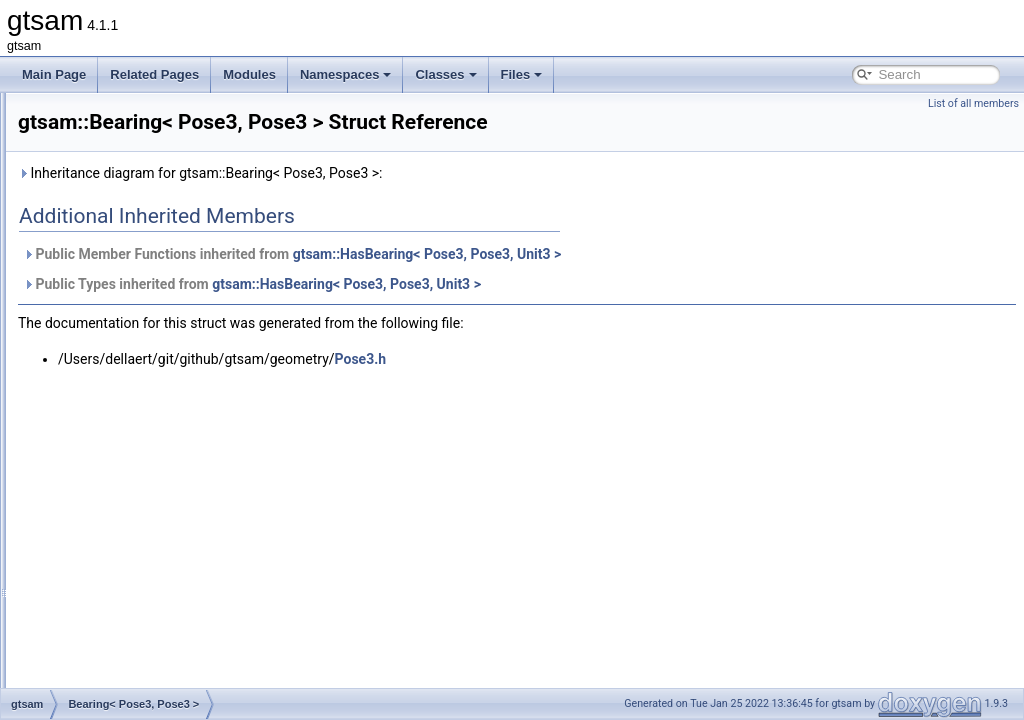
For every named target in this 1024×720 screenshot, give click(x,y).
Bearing (102, 334)
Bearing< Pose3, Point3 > (150, 378)
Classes (445, 74)
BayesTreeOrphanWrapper (153, 312)
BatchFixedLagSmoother (148, 180)
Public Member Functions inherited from (542, 282)
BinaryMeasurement (135, 620)
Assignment (113, 114)
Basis (96, 158)
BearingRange (120, 444)
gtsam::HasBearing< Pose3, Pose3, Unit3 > (677, 282)
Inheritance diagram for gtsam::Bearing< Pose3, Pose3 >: (450, 201)
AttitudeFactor (119, 136)
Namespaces (346, 74)
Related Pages (154, 74)
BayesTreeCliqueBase (141, 246)
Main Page (54, 74)
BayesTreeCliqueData (140, 268)
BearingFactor (119, 422)
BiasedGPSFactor (130, 554)
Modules (249, 74)
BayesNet (108, 202)
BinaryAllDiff (114, 576)
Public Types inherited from (502, 312)
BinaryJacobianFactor (140, 598)
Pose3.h (611, 387)
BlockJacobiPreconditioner (152, 664)
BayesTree (111, 224)
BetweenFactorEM (131, 532)
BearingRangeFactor (137, 466)
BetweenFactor (122, 510)
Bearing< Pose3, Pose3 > (150, 400)
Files (522, 74)
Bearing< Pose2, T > (137, 356)
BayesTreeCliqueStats (141, 290)
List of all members (973, 103)
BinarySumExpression (141, 642)
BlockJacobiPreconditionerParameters (183, 686)
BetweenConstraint (132, 488)
